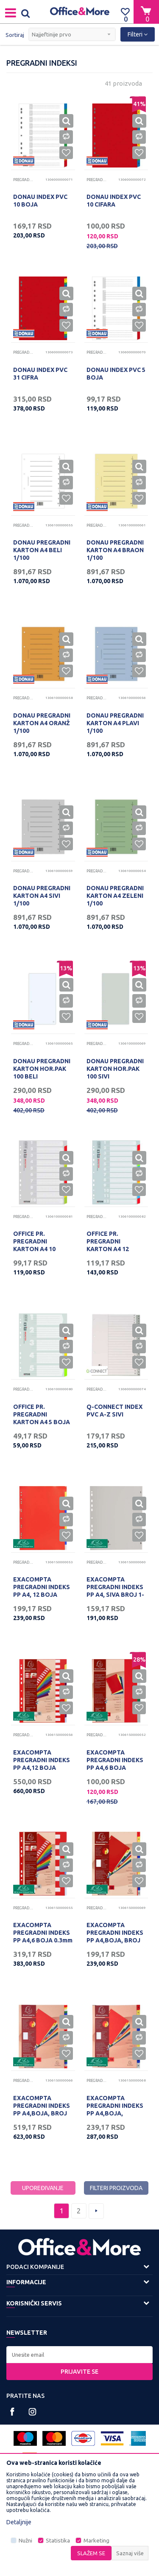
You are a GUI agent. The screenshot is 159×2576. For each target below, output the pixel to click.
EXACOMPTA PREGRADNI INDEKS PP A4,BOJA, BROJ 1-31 (41, 2109)
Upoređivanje (43, 2188)
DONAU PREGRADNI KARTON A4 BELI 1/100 (41, 550)
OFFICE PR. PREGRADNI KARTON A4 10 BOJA (34, 1245)
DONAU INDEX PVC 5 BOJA (115, 373)
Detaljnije (18, 2522)
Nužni (25, 2540)
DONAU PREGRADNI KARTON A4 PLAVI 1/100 (115, 723)
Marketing (96, 2540)
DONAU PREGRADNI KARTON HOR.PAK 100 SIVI (115, 1069)
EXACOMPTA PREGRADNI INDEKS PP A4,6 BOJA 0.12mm (114, 1764)
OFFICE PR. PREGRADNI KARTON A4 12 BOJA (107, 1245)
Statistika (58, 2540)
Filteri (138, 34)
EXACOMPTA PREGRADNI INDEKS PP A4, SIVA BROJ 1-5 (115, 1591)
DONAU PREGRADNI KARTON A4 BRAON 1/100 (115, 550)
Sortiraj (15, 35)
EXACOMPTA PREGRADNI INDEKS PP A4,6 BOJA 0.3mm (43, 1933)
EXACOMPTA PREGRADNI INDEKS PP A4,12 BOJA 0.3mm (41, 1764)
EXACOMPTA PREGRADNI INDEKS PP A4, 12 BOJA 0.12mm (41, 1591)
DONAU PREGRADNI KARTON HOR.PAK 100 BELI (41, 1069)
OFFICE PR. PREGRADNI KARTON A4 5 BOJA (41, 1414)
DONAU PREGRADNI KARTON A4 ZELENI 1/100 (115, 896)
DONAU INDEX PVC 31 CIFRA (40, 373)
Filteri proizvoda (116, 2188)
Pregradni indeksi (23, 180)
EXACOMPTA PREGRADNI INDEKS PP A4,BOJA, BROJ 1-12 (114, 1936)
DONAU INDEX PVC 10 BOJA (40, 200)
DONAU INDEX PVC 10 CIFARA (113, 200)
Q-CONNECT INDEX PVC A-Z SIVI (114, 1410)
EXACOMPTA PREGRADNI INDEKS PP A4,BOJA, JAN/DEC (114, 2109)
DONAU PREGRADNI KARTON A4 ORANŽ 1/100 (41, 723)
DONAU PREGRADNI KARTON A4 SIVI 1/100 (41, 896)
